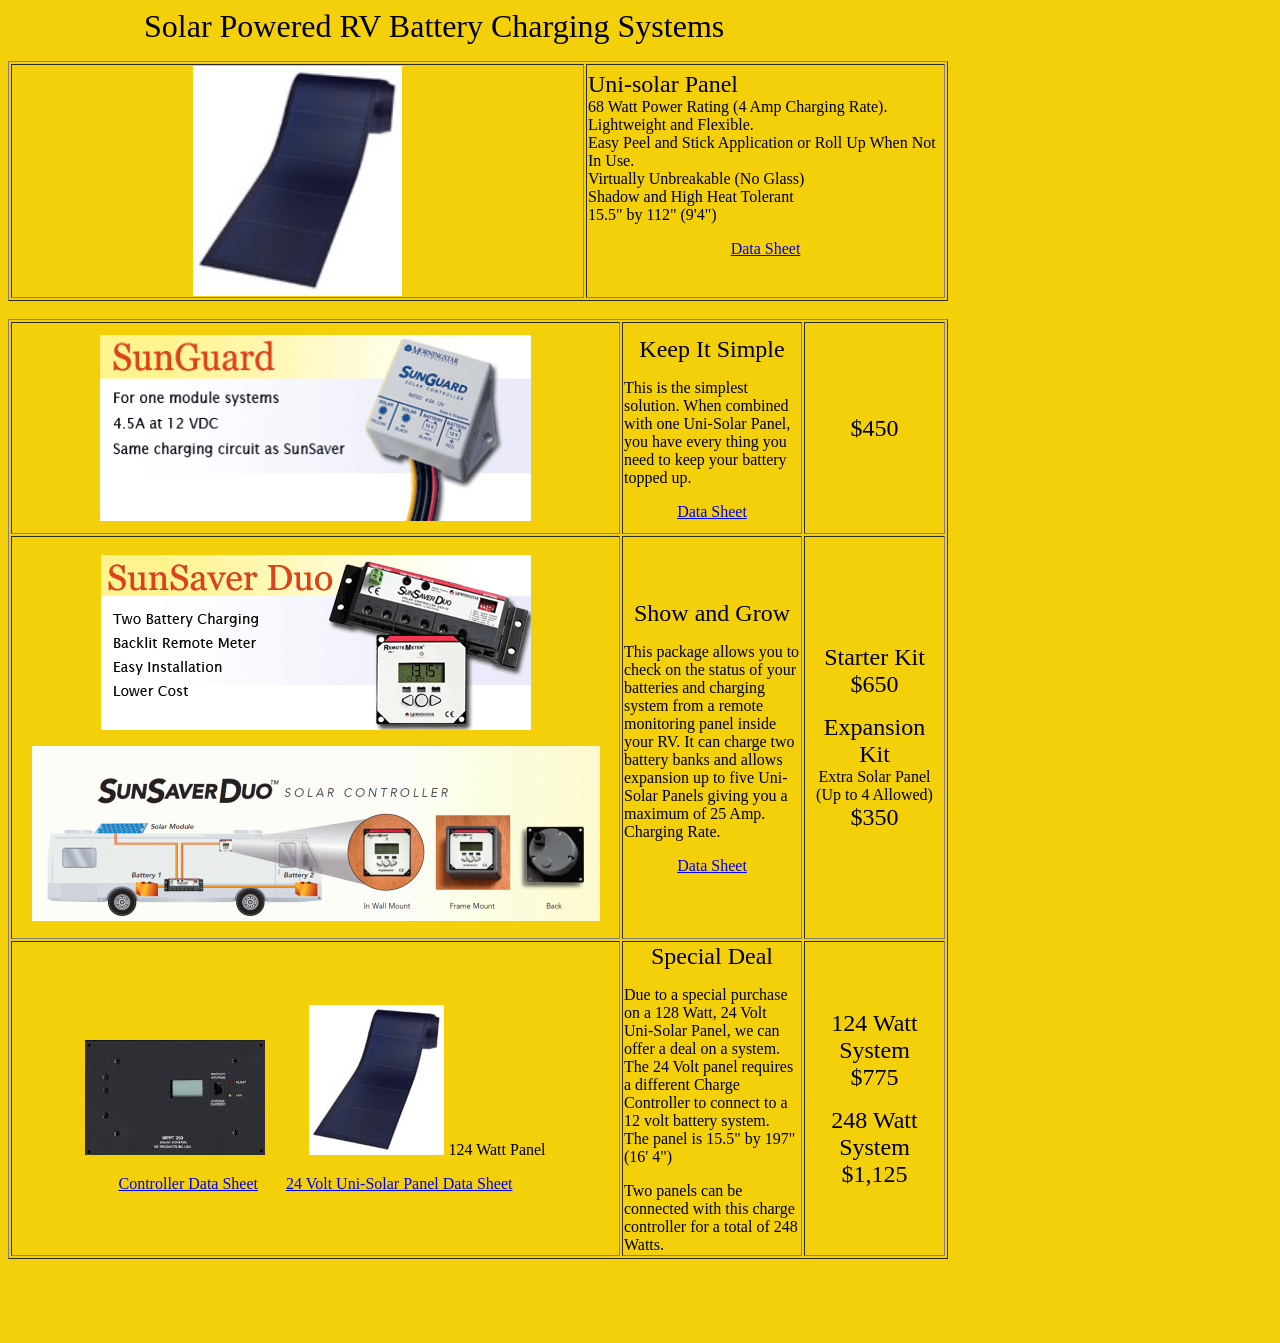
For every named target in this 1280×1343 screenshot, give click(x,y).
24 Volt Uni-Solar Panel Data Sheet (399, 1183)
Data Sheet (766, 248)
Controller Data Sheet (188, 1183)
